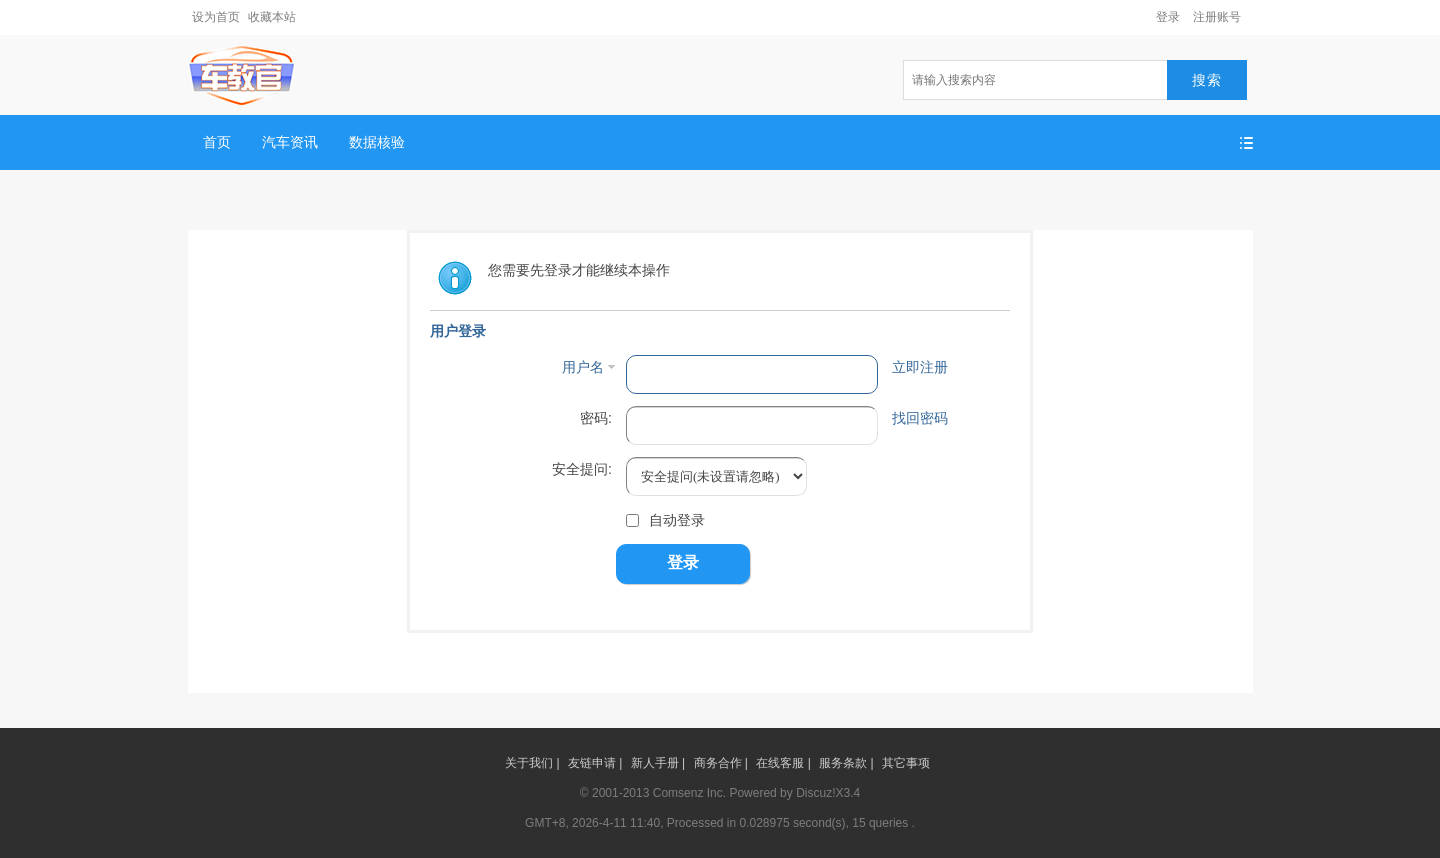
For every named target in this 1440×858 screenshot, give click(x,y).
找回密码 (920, 418)
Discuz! (815, 793)
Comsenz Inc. (689, 793)
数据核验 (377, 142)
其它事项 (906, 763)
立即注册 (920, 367)
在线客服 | (783, 763)
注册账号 (1217, 17)
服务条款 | (846, 763)
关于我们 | (532, 763)
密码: (596, 418)
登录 (1168, 17)
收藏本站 (272, 17)
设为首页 (216, 17)
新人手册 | (658, 763)
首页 (217, 142)
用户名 (583, 367)
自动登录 (665, 520)
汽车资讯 (290, 142)
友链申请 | (595, 763)
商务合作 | (721, 763)
